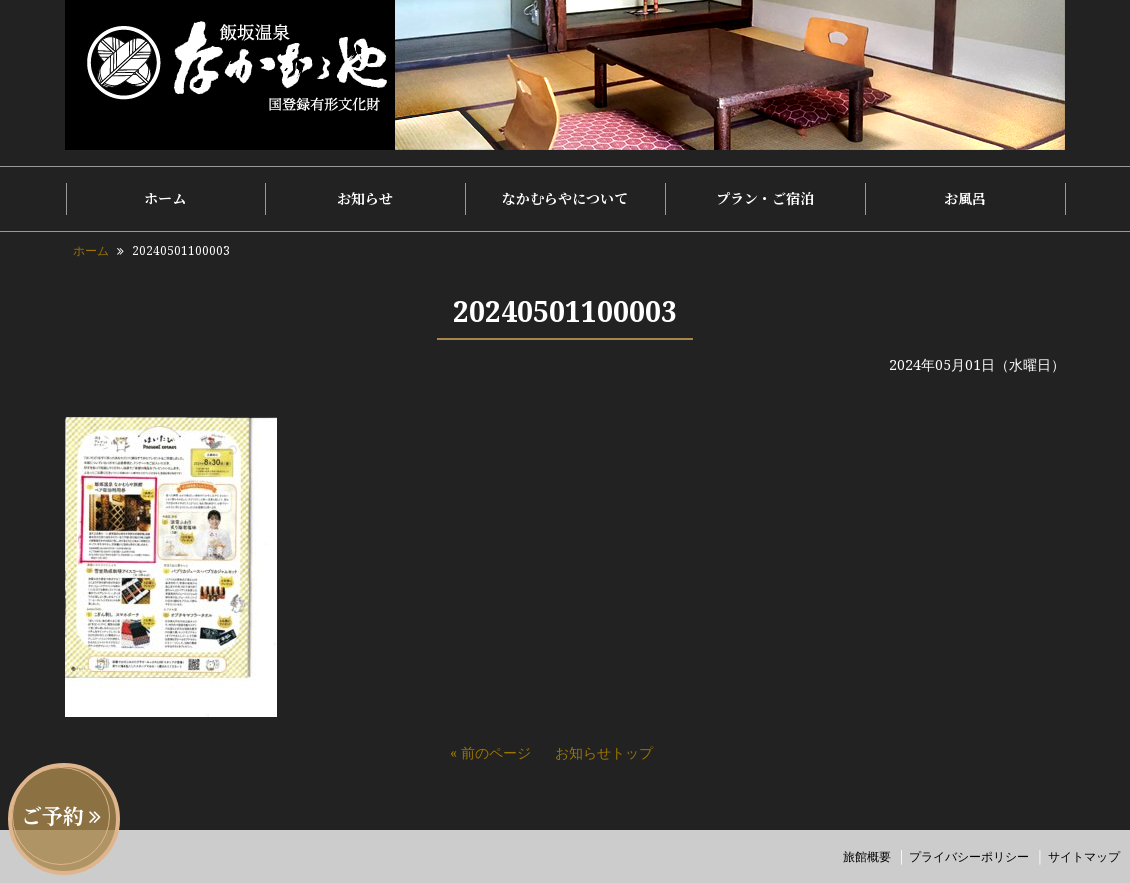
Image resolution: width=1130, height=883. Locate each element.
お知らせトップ (604, 752)
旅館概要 (867, 856)
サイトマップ (1084, 856)
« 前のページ (490, 752)
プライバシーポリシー (969, 856)
